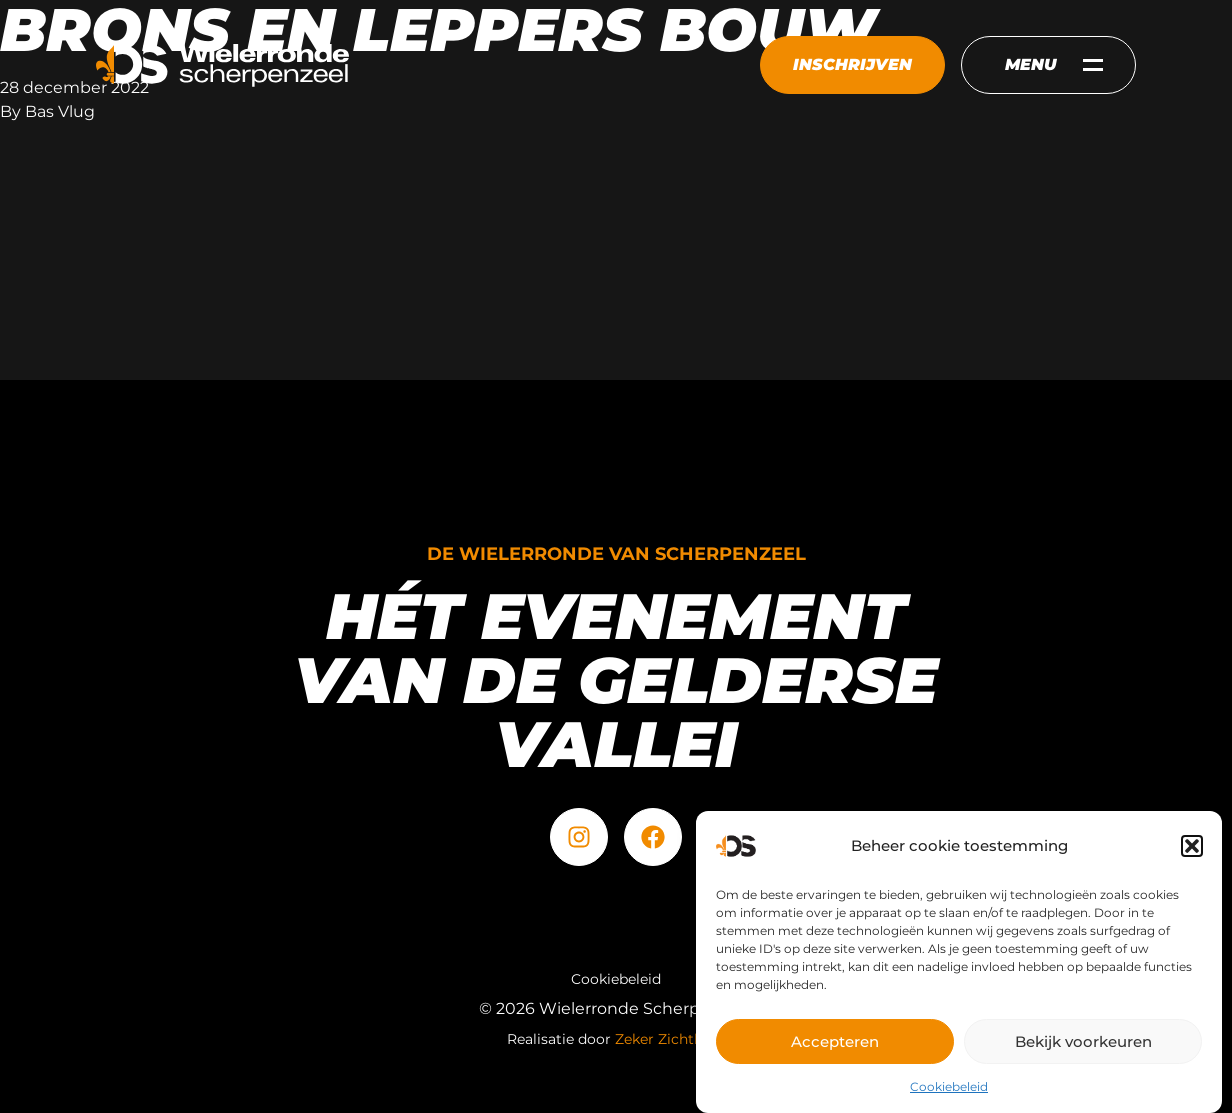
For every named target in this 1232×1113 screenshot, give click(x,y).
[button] (1192, 847)
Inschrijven (852, 64)
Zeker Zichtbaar (670, 1039)
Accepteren (835, 1042)
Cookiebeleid (949, 1087)
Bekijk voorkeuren (1083, 1042)
